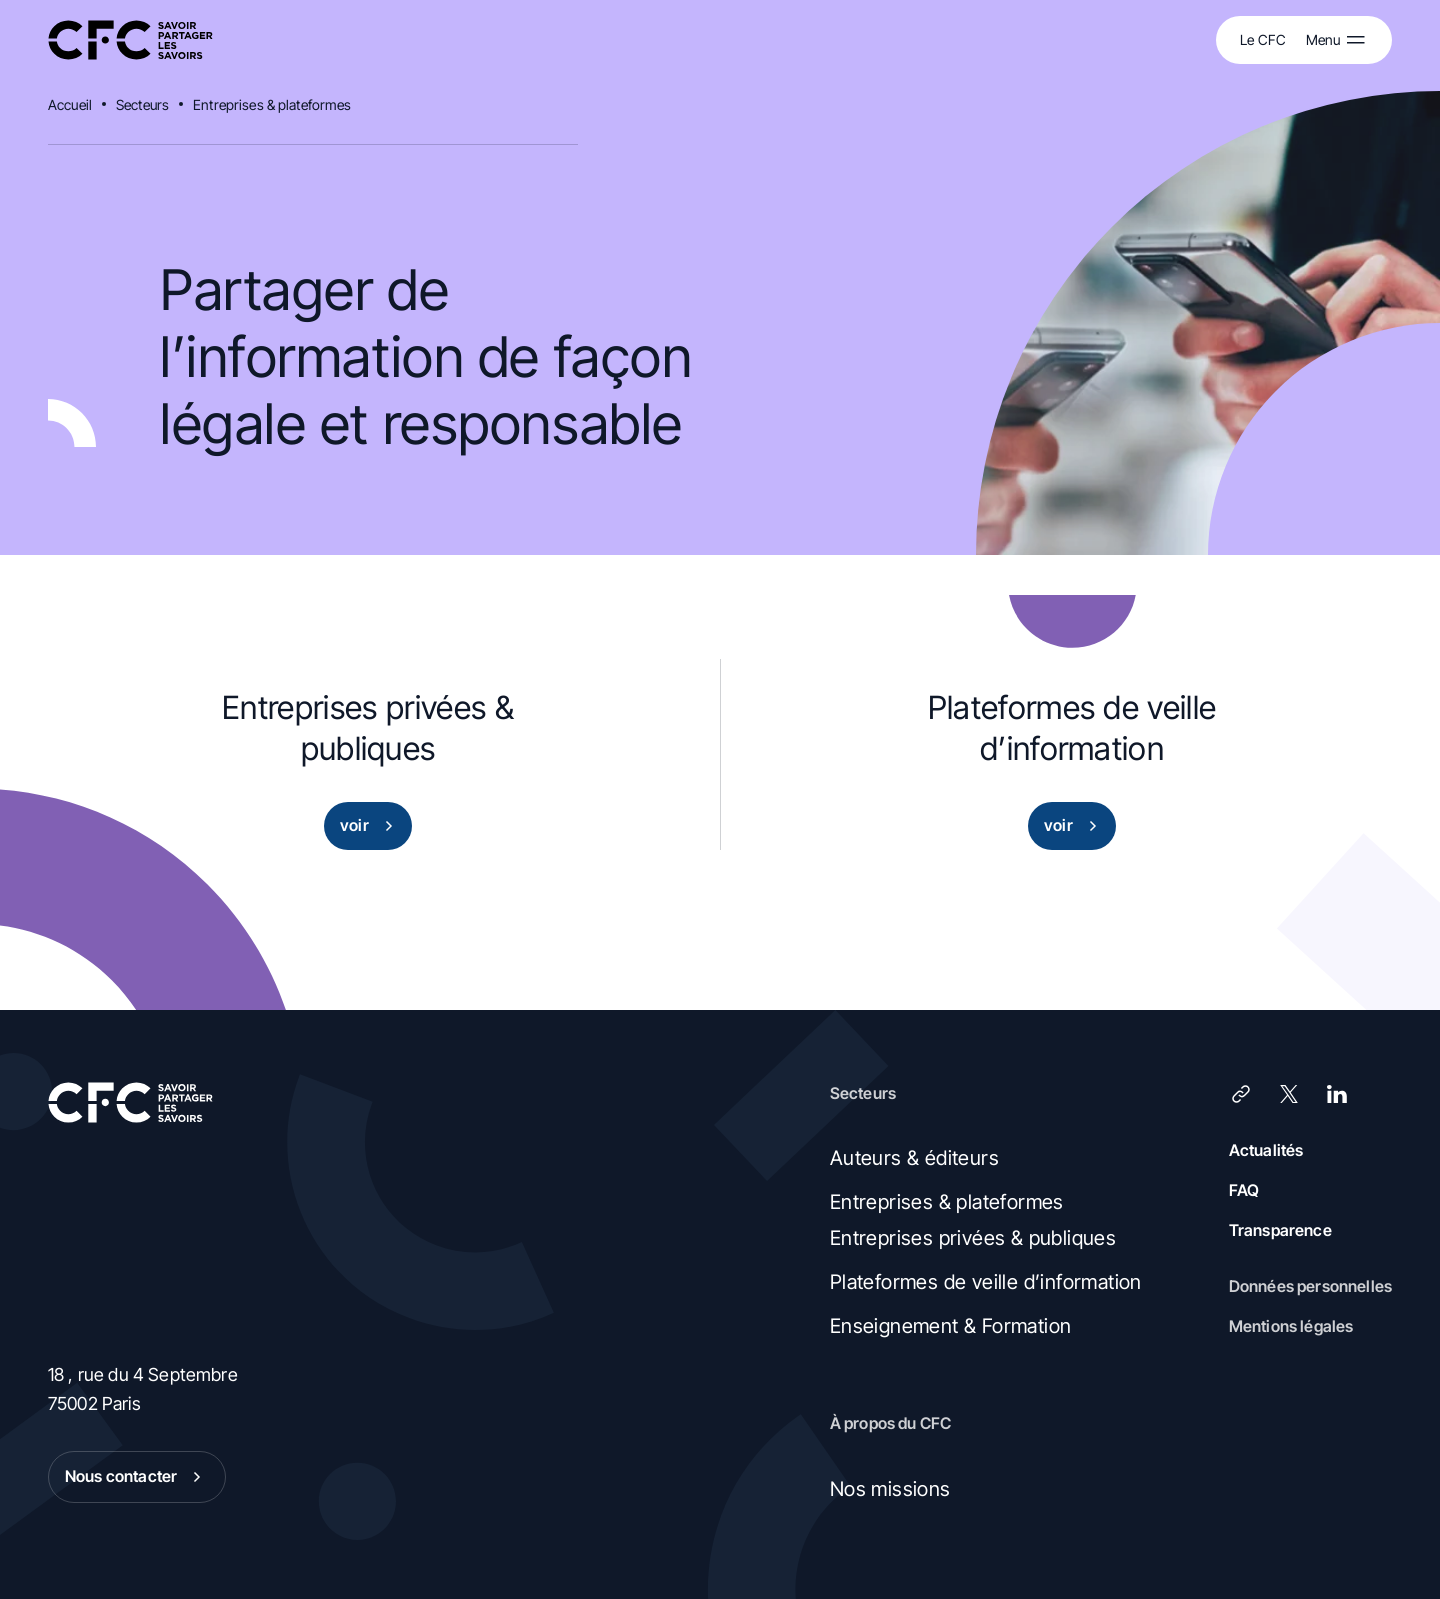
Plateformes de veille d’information (986, 1282)
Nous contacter (137, 1477)
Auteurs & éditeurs (914, 1158)
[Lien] (1241, 1094)
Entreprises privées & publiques (973, 1238)
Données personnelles (1310, 1286)
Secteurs (142, 104)
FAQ (1244, 1190)
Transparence (1280, 1230)
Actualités (1266, 1150)
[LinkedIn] (1337, 1094)
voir (370, 826)
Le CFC (1263, 39)
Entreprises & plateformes (272, 104)
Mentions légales (1291, 1326)
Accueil (70, 104)
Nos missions (890, 1489)
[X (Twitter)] (1289, 1094)
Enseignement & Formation (951, 1326)
